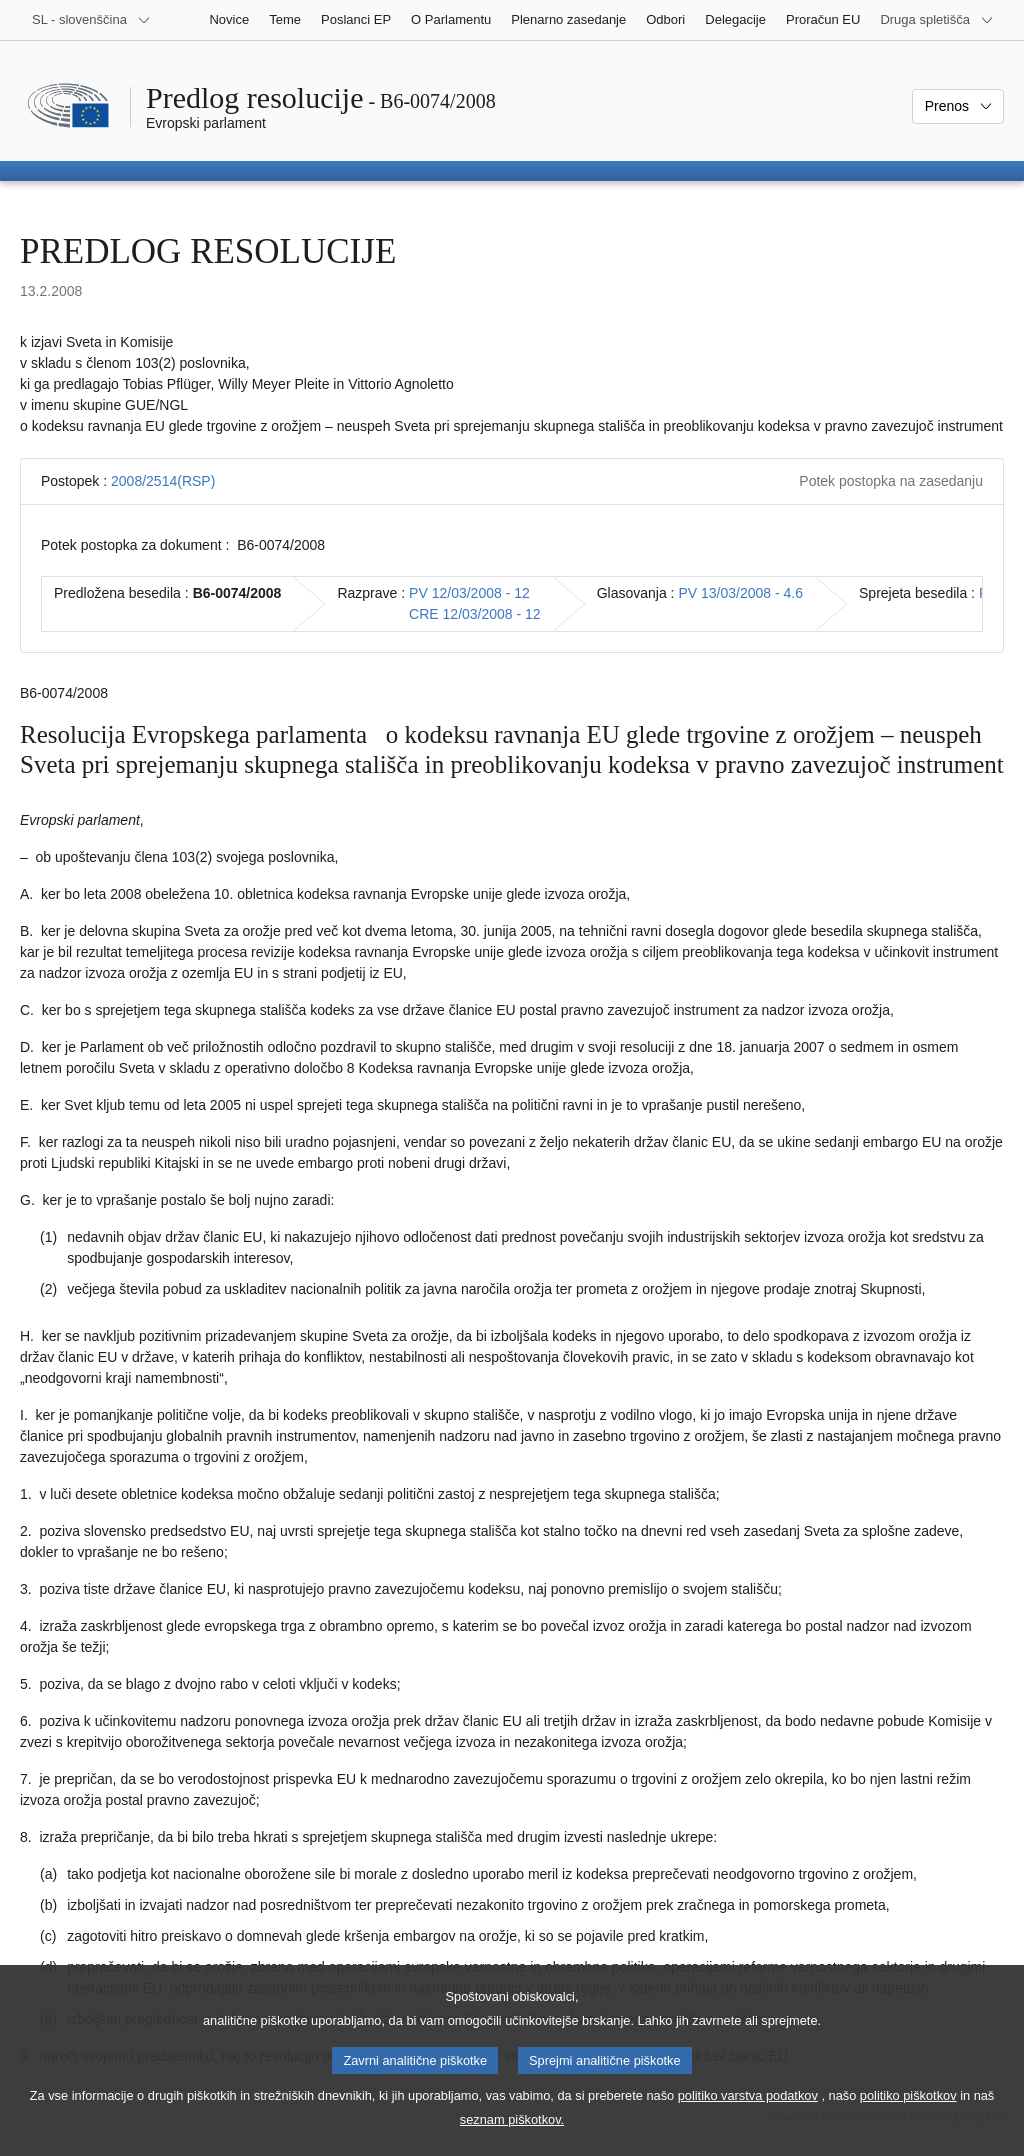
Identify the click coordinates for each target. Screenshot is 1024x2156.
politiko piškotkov (908, 2115)
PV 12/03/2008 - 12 (469, 593)
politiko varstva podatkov (748, 2115)
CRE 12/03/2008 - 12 (475, 614)
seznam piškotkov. (512, 2139)
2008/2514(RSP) (163, 481)
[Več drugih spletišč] (937, 20)
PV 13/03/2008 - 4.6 (740, 593)
